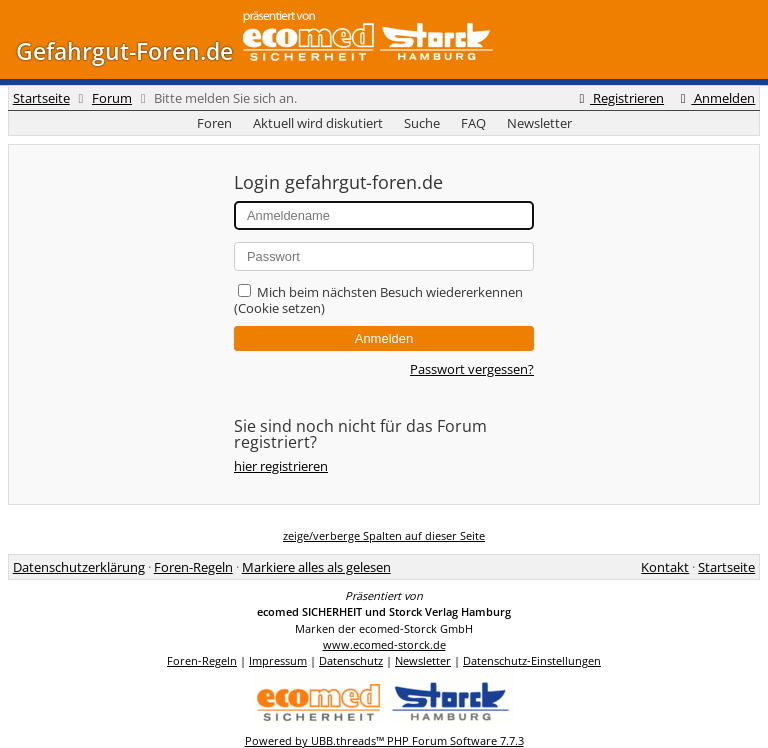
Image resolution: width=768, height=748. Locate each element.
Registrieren (619, 98)
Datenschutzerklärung (79, 567)
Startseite (41, 98)
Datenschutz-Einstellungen (532, 660)
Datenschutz (351, 660)
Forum (112, 98)
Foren (214, 123)
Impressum (278, 660)
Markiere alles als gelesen (316, 567)
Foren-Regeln (193, 567)
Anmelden (715, 98)
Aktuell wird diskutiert (318, 123)
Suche (422, 123)
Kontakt (665, 567)
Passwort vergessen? (472, 369)
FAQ (473, 123)
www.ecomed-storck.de (384, 644)
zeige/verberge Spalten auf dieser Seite (384, 535)
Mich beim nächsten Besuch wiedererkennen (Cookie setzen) (378, 300)
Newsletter (539, 123)
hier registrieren (281, 466)
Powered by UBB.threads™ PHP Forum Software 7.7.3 (384, 740)
